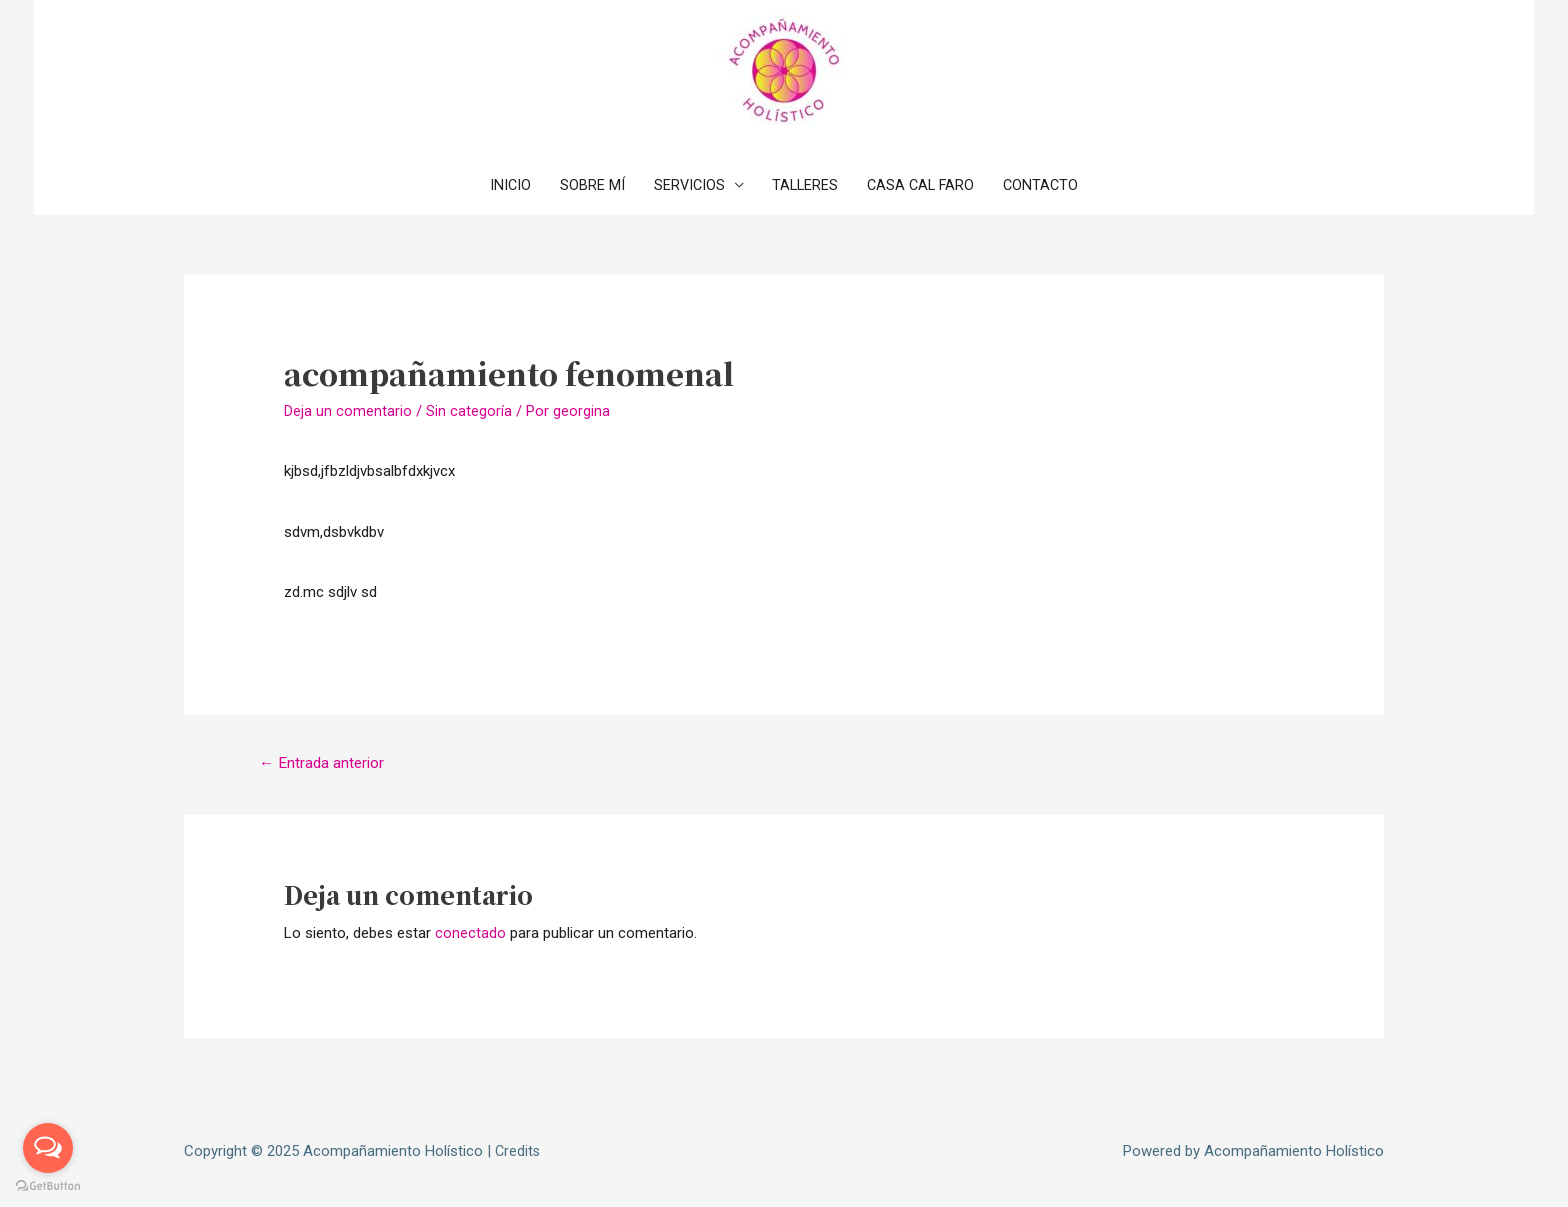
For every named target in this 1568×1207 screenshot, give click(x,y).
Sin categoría (469, 411)
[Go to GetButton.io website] (48, 1186)
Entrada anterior (324, 763)
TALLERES (805, 185)
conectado (470, 934)
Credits (518, 1152)
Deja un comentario (348, 411)
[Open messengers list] (48, 1148)
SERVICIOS (685, 185)
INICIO (503, 185)
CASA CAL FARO (924, 185)
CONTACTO (1048, 185)
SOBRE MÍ (586, 185)
